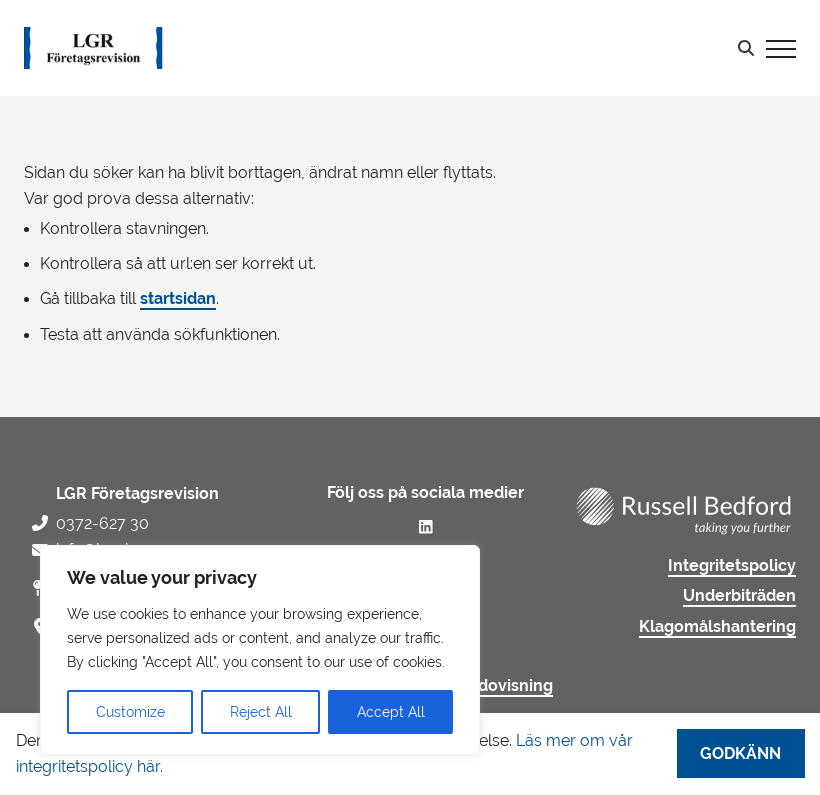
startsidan (178, 299)
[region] (260, 650)
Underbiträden (739, 596)
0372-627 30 (102, 523)
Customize (130, 712)
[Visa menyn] (781, 48)
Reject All (261, 712)
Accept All (391, 712)
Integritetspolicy (732, 566)
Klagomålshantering (717, 627)
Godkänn (740, 754)
